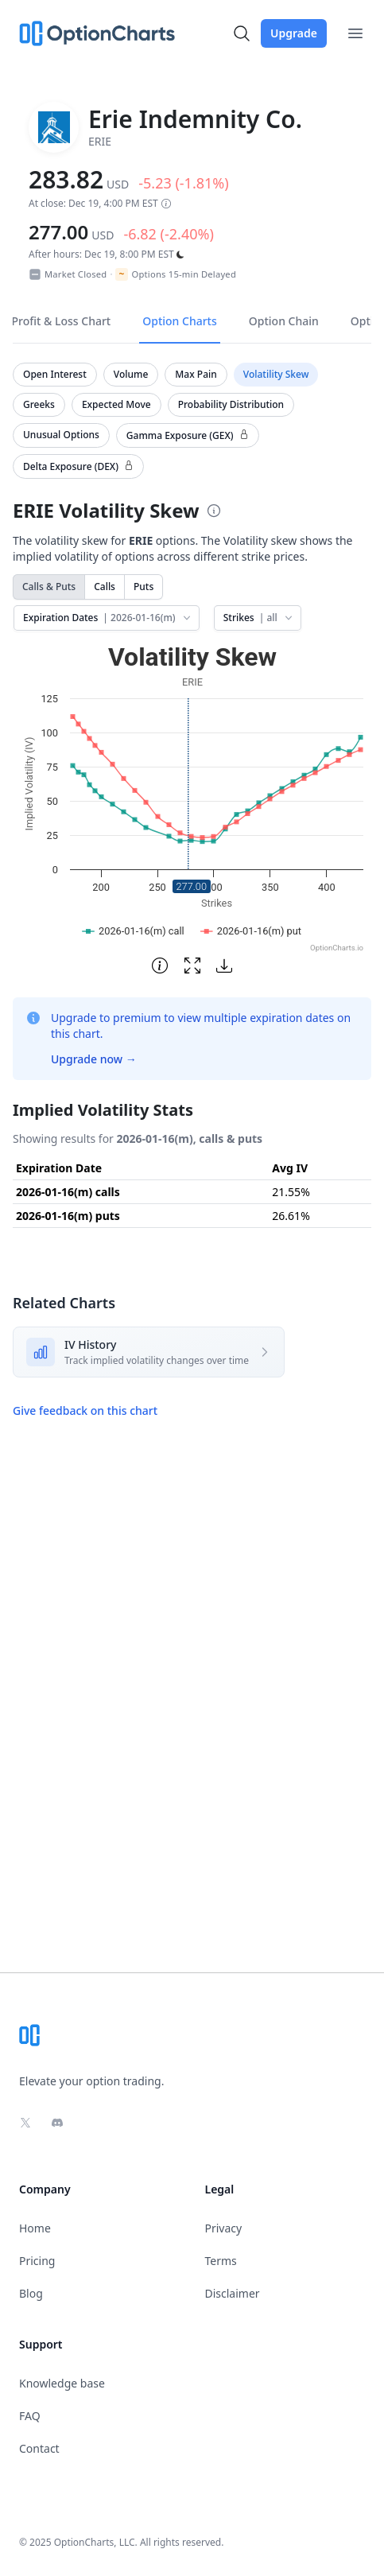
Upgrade (293, 33)
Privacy (223, 2228)
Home (35, 2228)
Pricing (37, 2260)
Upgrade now (94, 1059)
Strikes (259, 617)
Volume (131, 374)
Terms (221, 2260)
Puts (143, 586)
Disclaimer (232, 2293)
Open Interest (55, 374)
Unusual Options (61, 434)
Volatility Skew (276, 374)
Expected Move (116, 404)
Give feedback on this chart (85, 1410)
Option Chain (284, 320)
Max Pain (195, 374)
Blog (31, 2293)
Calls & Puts (49, 586)
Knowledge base (62, 2383)
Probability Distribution (231, 404)
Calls (104, 586)
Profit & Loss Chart (61, 320)
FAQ (30, 2415)
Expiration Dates (108, 617)
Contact (39, 2448)
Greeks (39, 404)
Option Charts (179, 320)
